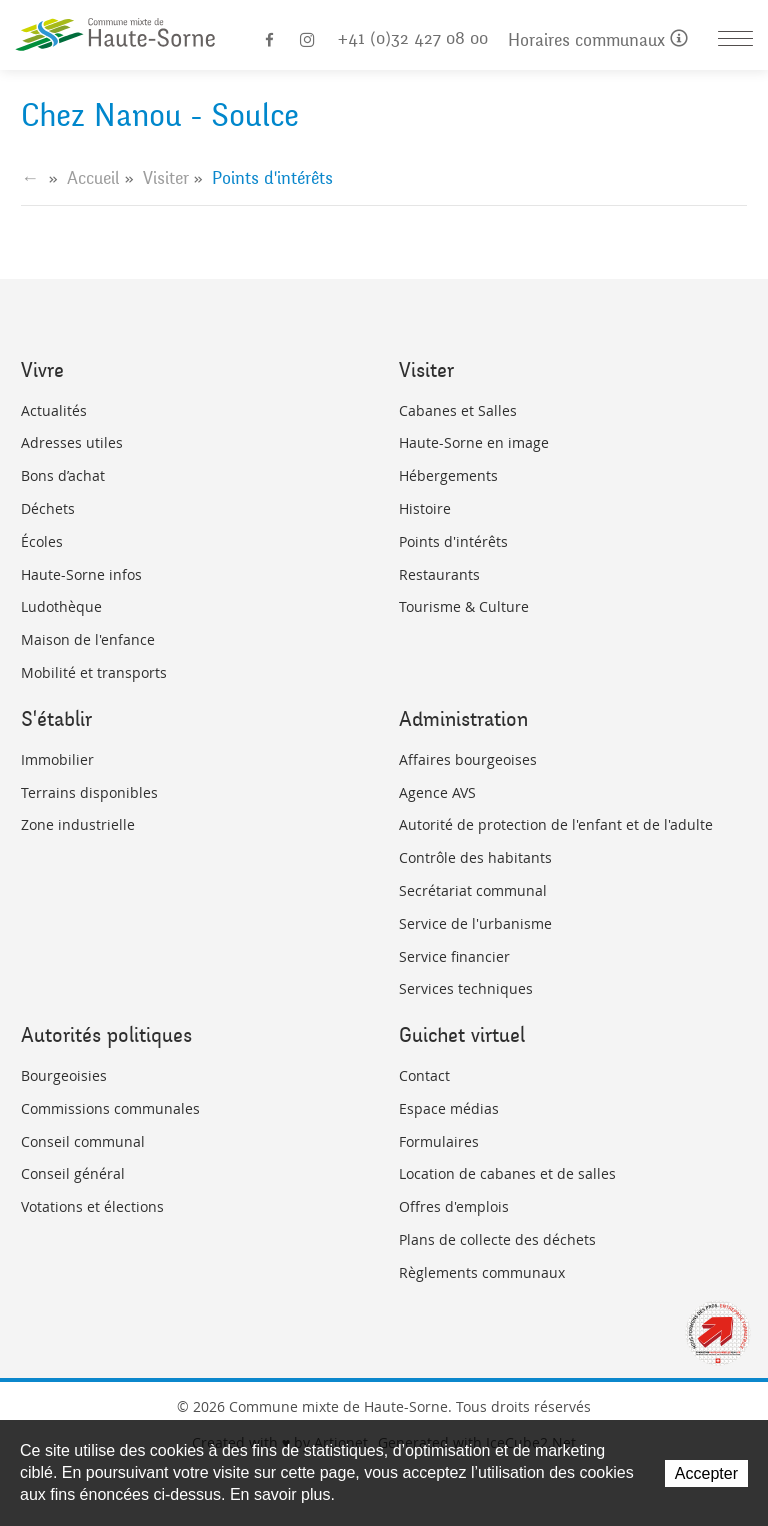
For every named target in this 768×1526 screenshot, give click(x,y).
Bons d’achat (63, 475)
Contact (424, 1075)
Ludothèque (61, 606)
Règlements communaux (482, 1272)
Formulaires (439, 1141)
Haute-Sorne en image (474, 442)
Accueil (93, 178)
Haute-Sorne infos (81, 574)
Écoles (42, 541)
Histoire (425, 508)
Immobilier (57, 759)
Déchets (48, 508)
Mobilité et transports (94, 672)
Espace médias (449, 1108)
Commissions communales (110, 1108)
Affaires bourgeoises (468, 759)
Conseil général (73, 1173)
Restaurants (439, 574)
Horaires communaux (598, 40)
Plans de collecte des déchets (497, 1239)
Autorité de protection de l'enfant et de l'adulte (556, 824)
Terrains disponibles (89, 792)
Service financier (454, 956)
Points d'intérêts (453, 541)
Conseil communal (83, 1141)
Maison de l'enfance (88, 639)
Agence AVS (437, 792)
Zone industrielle (78, 824)
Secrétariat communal (473, 890)
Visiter (166, 178)
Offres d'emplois (454, 1206)
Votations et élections (92, 1206)
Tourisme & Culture (464, 606)
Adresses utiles (72, 442)
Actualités (54, 410)
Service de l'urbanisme (475, 923)
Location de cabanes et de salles (507, 1173)
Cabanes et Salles (458, 410)
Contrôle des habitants (475, 857)
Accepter (706, 1473)
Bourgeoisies (64, 1075)
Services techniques (466, 988)
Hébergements (448, 475)
